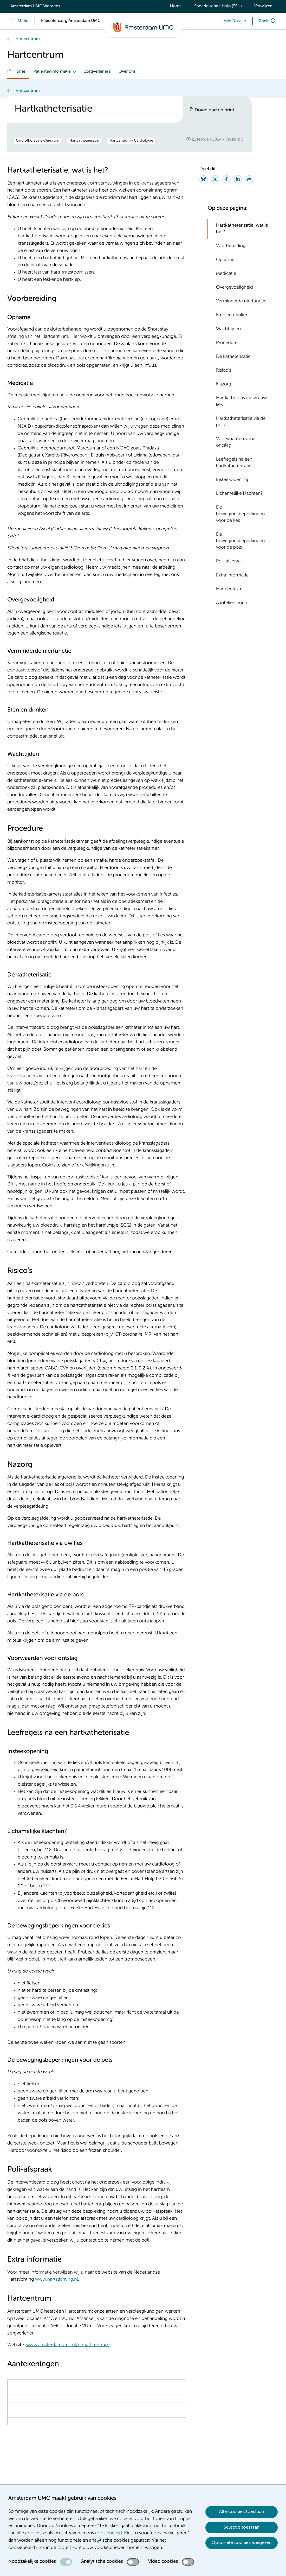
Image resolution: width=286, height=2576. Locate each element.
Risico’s (223, 370)
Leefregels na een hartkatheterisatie (234, 462)
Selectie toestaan (241, 2527)
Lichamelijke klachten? (239, 493)
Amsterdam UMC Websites (35, 6)
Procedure (227, 343)
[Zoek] (269, 21)
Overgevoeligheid (234, 287)
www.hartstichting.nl (56, 2279)
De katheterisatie (233, 356)
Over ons (127, 71)
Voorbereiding (231, 246)
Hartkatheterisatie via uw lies (241, 401)
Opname (225, 260)
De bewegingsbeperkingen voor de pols (240, 541)
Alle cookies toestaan (241, 2511)
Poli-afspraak (229, 561)
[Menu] (17, 21)
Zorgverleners (97, 71)
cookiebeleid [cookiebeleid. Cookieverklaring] (108, 2533)
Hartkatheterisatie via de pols (241, 422)
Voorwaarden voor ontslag (235, 442)
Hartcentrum (28, 39)
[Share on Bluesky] (203, 179)
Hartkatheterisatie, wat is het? (242, 228)
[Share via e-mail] (249, 179)
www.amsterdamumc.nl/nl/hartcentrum (67, 2345)
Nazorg (223, 384)
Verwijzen (263, 6)
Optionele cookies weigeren (241, 2542)
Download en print (215, 110)
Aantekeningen (231, 603)
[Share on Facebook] (226, 179)
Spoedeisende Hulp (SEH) (218, 6)
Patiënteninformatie (52, 71)
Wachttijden (228, 329)
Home (176, 6)
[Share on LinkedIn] (238, 179)
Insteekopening (232, 480)
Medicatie (226, 273)
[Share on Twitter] (215, 179)
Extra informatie (232, 575)
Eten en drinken (232, 315)
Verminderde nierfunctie (241, 301)
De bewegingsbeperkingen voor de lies (240, 514)
